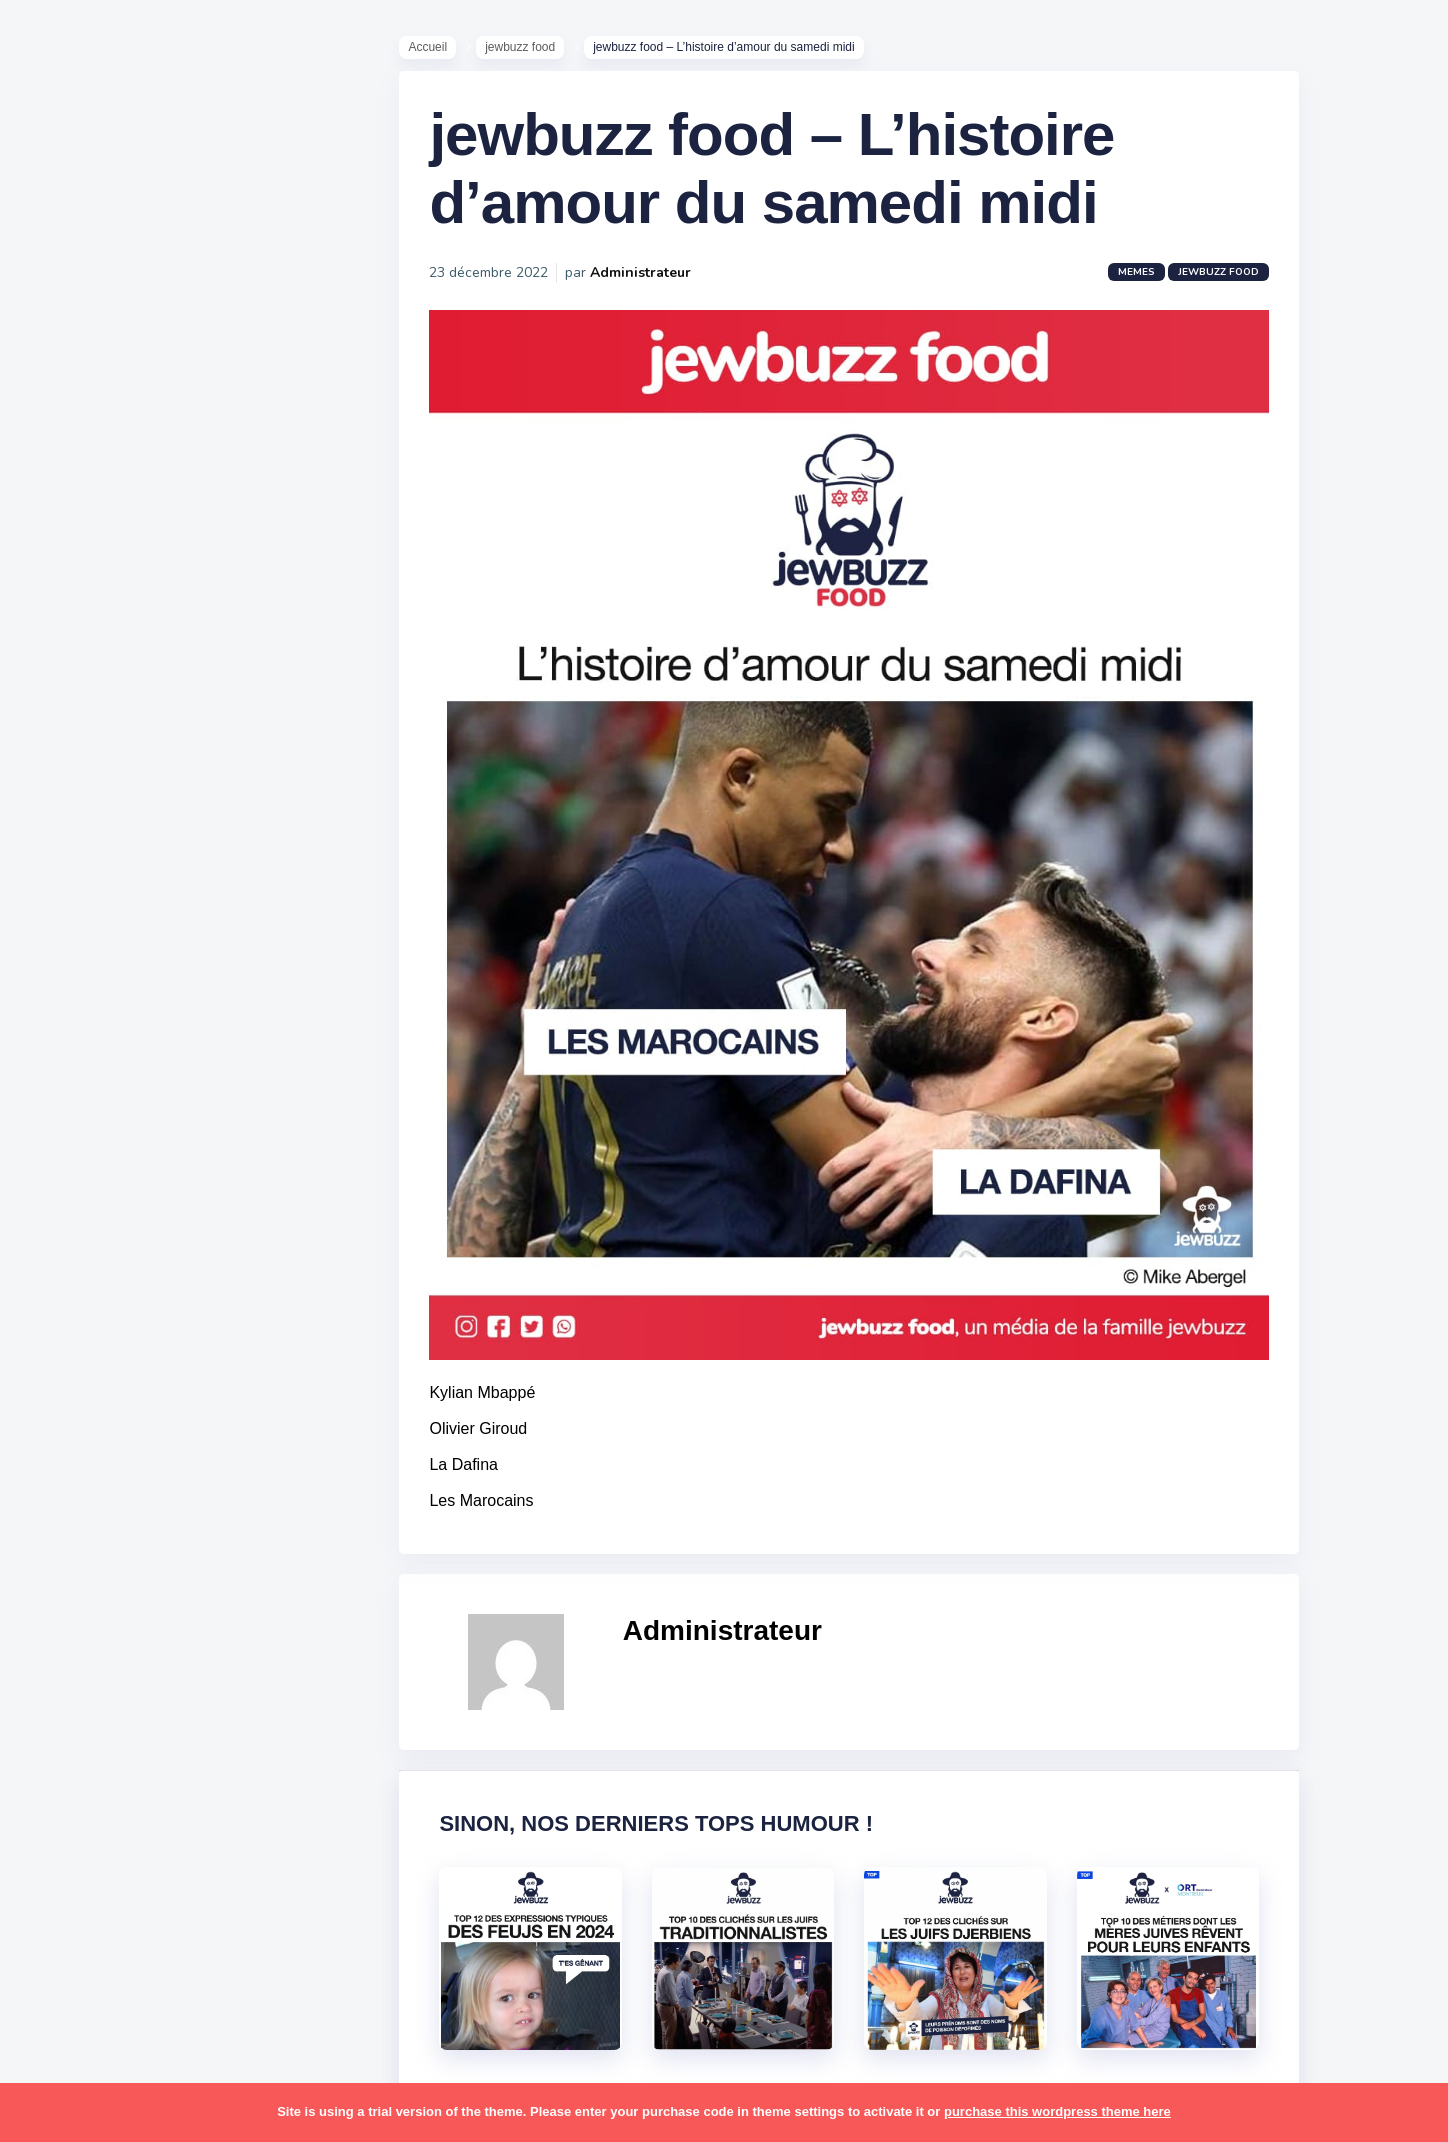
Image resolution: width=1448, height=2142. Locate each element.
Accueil (437, 51)
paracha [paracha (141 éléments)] (151, 1419)
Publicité (76, 819)
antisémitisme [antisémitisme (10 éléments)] (95, 1031)
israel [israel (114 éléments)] (140, 1225)
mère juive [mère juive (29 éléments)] (186, 1380)
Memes (1146, 284)
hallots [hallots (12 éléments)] (177, 1186)
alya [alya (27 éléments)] (61, 992)
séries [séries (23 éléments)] (68, 1691)
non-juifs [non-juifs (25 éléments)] (77, 1419)
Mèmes (70, 699)
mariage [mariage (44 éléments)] (74, 1341)
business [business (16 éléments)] (131, 1108)
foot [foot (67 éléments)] (61, 1186)
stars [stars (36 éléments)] (202, 1613)
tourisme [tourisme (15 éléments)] (77, 1730)
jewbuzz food (530, 51)
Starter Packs (93, 729)
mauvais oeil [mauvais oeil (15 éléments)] (89, 1380)
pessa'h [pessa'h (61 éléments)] (144, 1458)
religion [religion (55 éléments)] (72, 1536)
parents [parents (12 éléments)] (73, 1458)
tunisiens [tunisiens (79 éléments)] (156, 1730)
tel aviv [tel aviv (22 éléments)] (132, 1691)
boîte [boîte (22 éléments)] (65, 1108)
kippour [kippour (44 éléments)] (72, 1303)
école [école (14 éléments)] (143, 1807)
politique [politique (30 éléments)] (77, 1497)
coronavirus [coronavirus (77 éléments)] (86, 1147)
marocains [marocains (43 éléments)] (154, 1341)
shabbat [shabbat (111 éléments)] (183, 1574)
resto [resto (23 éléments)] (133, 1536)
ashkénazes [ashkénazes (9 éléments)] (87, 1069)
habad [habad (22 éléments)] (115, 1186)
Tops (59, 759)
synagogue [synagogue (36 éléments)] (139, 1652)
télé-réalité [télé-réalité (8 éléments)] (86, 1769)
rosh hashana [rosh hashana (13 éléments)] (92, 1574)
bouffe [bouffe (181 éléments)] (168, 1069)
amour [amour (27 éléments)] (114, 992)
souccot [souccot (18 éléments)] (140, 1613)
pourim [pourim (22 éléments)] (148, 1497)
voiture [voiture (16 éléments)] (168, 1769)
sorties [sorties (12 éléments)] (71, 1613)
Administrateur (650, 284)
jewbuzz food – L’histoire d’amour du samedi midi (781, 180)
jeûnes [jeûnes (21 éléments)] (153, 1264)
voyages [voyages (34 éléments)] (76, 1807)
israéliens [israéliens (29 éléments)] (79, 1264)
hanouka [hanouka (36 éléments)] (75, 1225)
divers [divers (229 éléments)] (164, 1147)
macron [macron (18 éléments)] (141, 1303)
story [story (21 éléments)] (65, 1652)
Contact (70, 849)
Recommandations (114, 789)
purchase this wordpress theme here (1057, 2111)
